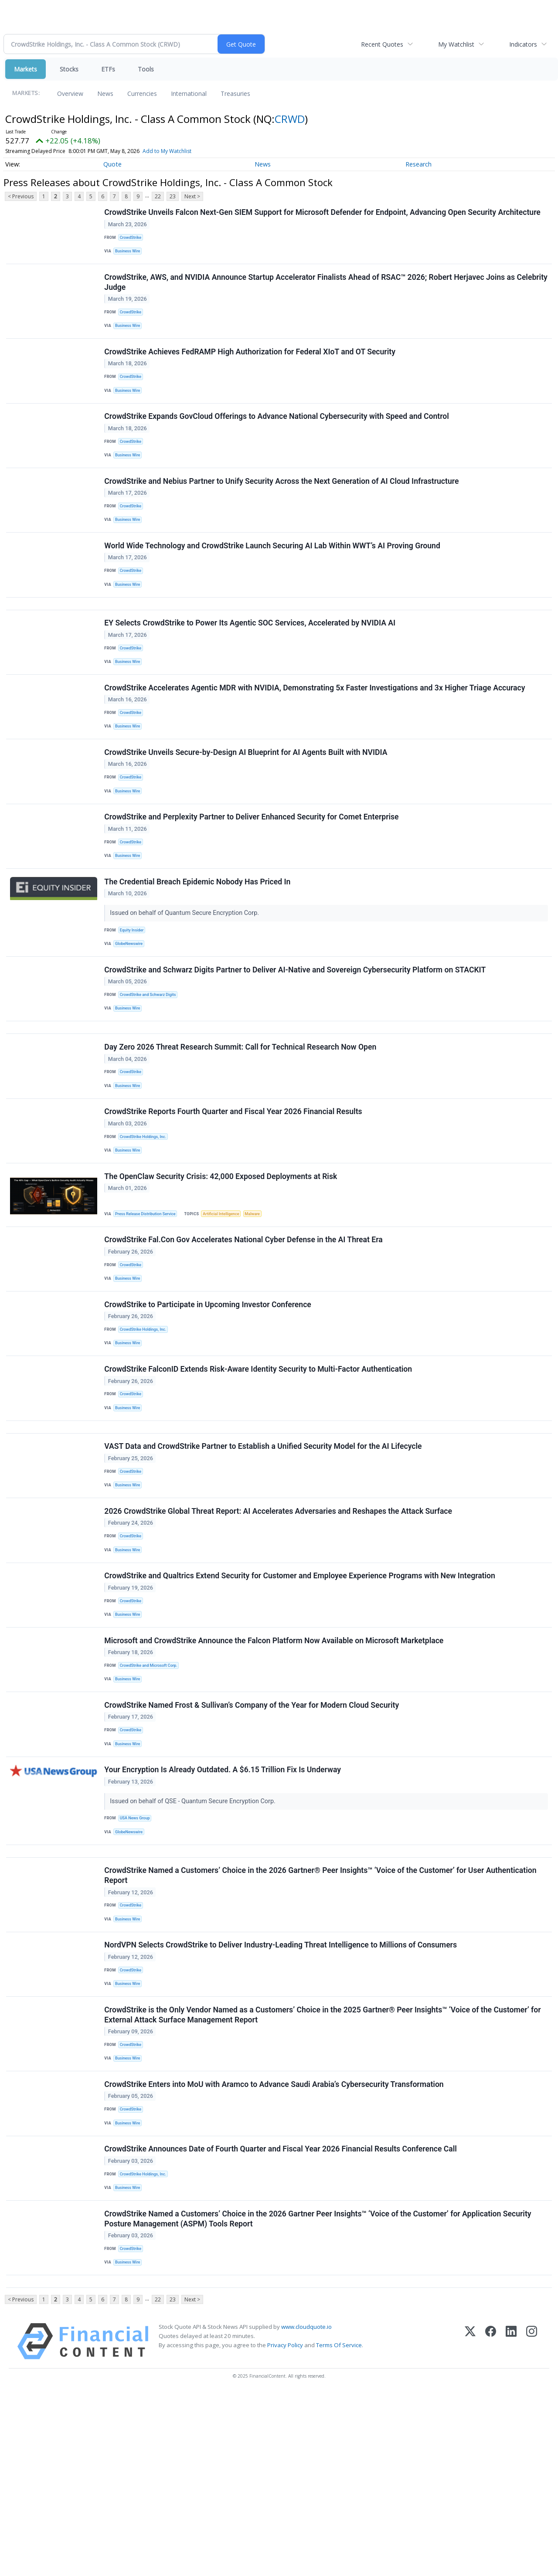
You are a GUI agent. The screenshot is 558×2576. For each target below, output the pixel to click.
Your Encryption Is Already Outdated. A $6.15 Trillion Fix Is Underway (223, 1907)
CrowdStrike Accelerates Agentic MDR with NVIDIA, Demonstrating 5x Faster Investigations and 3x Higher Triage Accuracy (315, 731)
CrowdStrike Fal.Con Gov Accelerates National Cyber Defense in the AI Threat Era (244, 1329)
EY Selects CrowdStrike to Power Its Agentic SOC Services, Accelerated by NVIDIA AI (251, 661)
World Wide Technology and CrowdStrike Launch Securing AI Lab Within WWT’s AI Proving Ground (273, 575)
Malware (262, 1299)
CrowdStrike (132, 239)
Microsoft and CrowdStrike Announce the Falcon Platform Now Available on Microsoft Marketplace (275, 1767)
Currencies (142, 93)
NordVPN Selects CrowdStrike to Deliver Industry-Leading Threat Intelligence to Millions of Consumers (281, 2097)
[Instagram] (532, 2524)
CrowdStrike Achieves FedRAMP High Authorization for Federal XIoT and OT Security (251, 364)
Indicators (523, 44)
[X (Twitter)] (470, 2524)
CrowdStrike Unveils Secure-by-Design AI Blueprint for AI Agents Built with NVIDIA (246, 801)
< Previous (21, 196)
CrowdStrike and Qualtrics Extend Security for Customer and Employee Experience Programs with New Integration (301, 1697)
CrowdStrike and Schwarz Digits (151, 1061)
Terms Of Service (339, 2528)
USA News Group (137, 1956)
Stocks (69, 69)
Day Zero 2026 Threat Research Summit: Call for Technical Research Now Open (241, 1122)
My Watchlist (456, 44)
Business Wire (130, 253)
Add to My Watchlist (167, 151)
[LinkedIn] (511, 2524)
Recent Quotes (382, 44)
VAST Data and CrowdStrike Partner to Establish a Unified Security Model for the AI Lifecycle (264, 1556)
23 (173, 196)
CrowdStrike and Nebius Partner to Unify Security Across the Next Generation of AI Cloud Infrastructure (282, 504)
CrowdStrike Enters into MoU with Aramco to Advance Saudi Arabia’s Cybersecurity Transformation (275, 2248)
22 (158, 196)
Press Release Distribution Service (149, 1299)
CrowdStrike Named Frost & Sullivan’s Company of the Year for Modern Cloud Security (252, 1837)
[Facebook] (491, 2524)
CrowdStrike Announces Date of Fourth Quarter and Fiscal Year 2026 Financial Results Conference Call (281, 2318)
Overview (70, 93)
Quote (112, 164)
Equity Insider (133, 991)
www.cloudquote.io (306, 2510)
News (105, 93)
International (189, 93)
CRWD (290, 119)
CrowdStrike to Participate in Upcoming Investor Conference (208, 1400)
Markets (25, 69)
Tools (146, 69)
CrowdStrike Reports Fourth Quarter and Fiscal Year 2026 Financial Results (234, 1192)
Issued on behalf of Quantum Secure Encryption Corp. (186, 973)
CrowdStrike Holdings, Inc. (145, 1218)
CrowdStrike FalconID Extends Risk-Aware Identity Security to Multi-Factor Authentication (259, 1470)
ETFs (108, 69)
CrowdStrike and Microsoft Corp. (151, 1793)
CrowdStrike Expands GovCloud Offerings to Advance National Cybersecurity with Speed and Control (277, 434)
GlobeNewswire (131, 1005)
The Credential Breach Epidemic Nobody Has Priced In (198, 942)
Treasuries (235, 93)
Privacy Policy (285, 2528)
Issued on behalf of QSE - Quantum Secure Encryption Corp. (194, 1939)
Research (418, 164)
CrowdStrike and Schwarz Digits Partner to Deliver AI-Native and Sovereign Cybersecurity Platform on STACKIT (296, 1036)
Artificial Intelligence (228, 1299)
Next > (192, 196)
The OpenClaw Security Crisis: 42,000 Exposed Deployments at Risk (221, 1262)
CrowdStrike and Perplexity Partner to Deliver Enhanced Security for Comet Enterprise (252, 872)
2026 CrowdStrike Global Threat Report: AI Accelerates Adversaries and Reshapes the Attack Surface (279, 1626)
